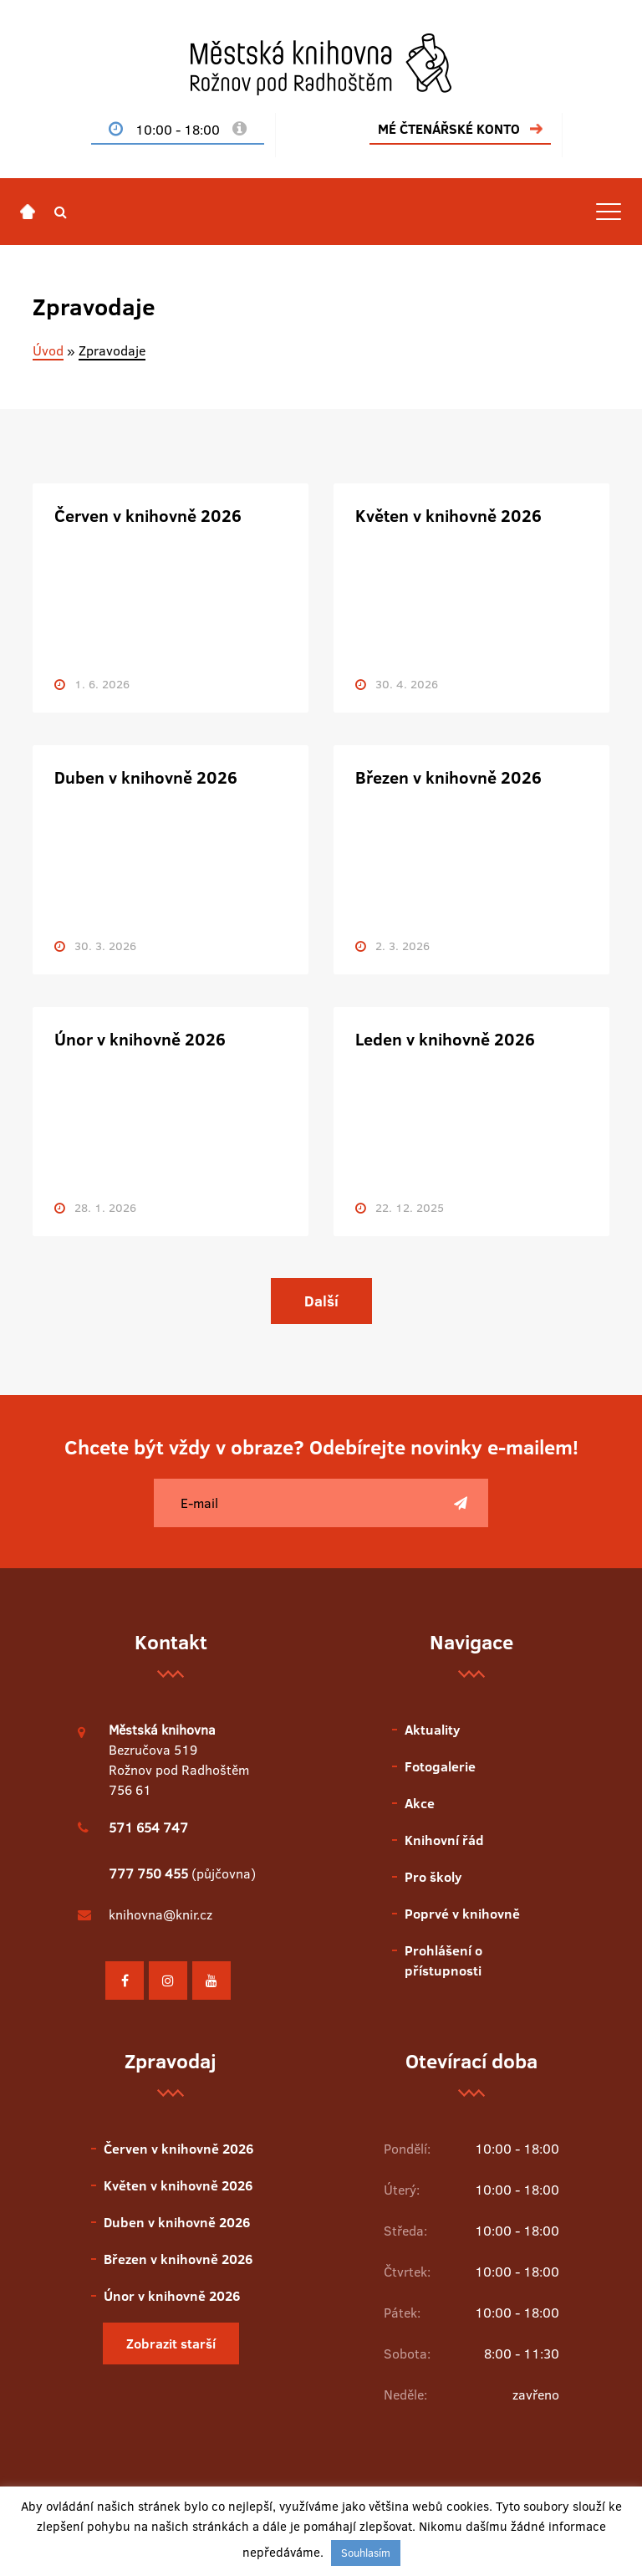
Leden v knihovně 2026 (445, 1038)
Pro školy (433, 1877)
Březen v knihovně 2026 (448, 777)
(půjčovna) (182, 1873)
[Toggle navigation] (608, 211)
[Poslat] (460, 1503)
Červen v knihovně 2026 (148, 515)
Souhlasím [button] (365, 2552)
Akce (420, 1803)
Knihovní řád (444, 1840)
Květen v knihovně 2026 (448, 515)
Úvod (48, 350)
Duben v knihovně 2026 (145, 777)
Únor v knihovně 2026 (140, 1038)
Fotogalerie (440, 1766)
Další (321, 1301)
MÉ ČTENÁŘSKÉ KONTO (449, 129)
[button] (60, 211)
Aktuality (432, 1729)
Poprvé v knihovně (462, 1913)
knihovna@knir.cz (160, 1914)
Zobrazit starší (171, 2343)
